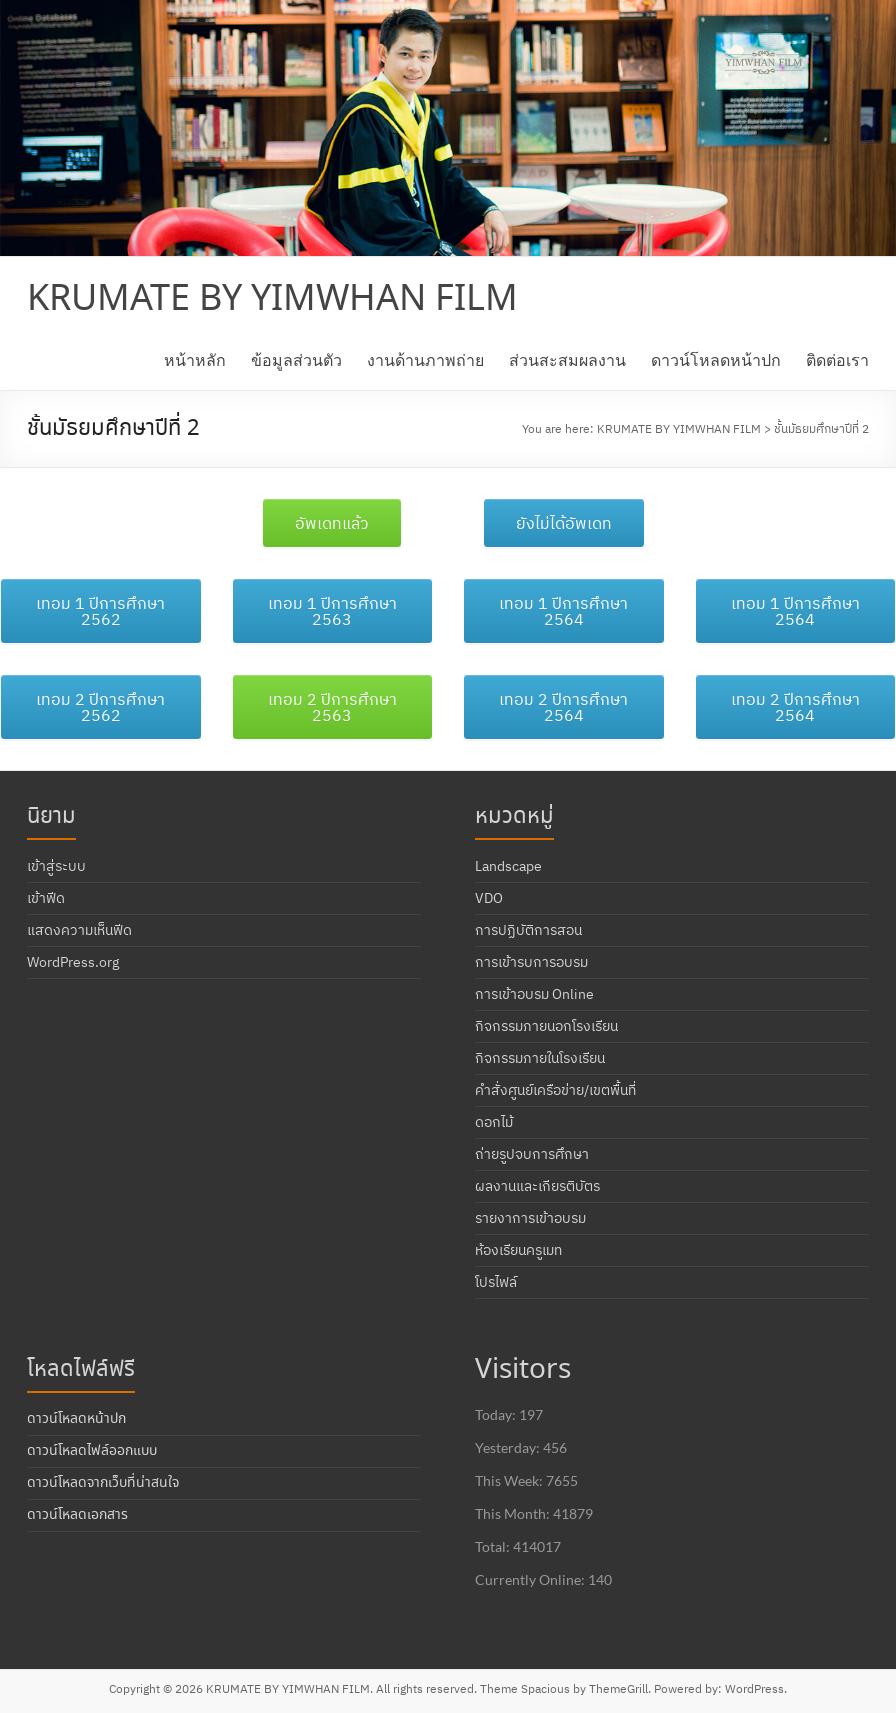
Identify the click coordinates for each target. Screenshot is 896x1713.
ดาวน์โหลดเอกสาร (77, 1515)
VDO (489, 898)
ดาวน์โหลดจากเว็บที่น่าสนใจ (103, 1483)
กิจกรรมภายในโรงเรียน (540, 1058)
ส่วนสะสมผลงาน (567, 359)
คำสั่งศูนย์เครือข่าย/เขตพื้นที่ (555, 1090)
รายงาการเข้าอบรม (530, 1218)
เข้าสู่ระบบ (56, 866)
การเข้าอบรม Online (534, 994)
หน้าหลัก (195, 359)
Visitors (523, 1370)
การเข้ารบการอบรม (531, 962)
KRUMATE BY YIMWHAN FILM (272, 300)
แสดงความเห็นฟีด (79, 930)
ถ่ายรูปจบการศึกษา (532, 1154)
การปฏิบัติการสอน (528, 930)
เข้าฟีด (46, 898)
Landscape (508, 866)
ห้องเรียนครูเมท (518, 1250)
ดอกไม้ (494, 1122)
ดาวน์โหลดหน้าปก (716, 359)
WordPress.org (73, 962)
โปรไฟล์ (496, 1282)
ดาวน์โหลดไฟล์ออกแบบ (92, 1451)
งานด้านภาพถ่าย (425, 359)
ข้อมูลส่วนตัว (296, 359)
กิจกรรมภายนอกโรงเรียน (546, 1026)
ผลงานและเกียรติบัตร (537, 1186)
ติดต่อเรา (837, 359)
